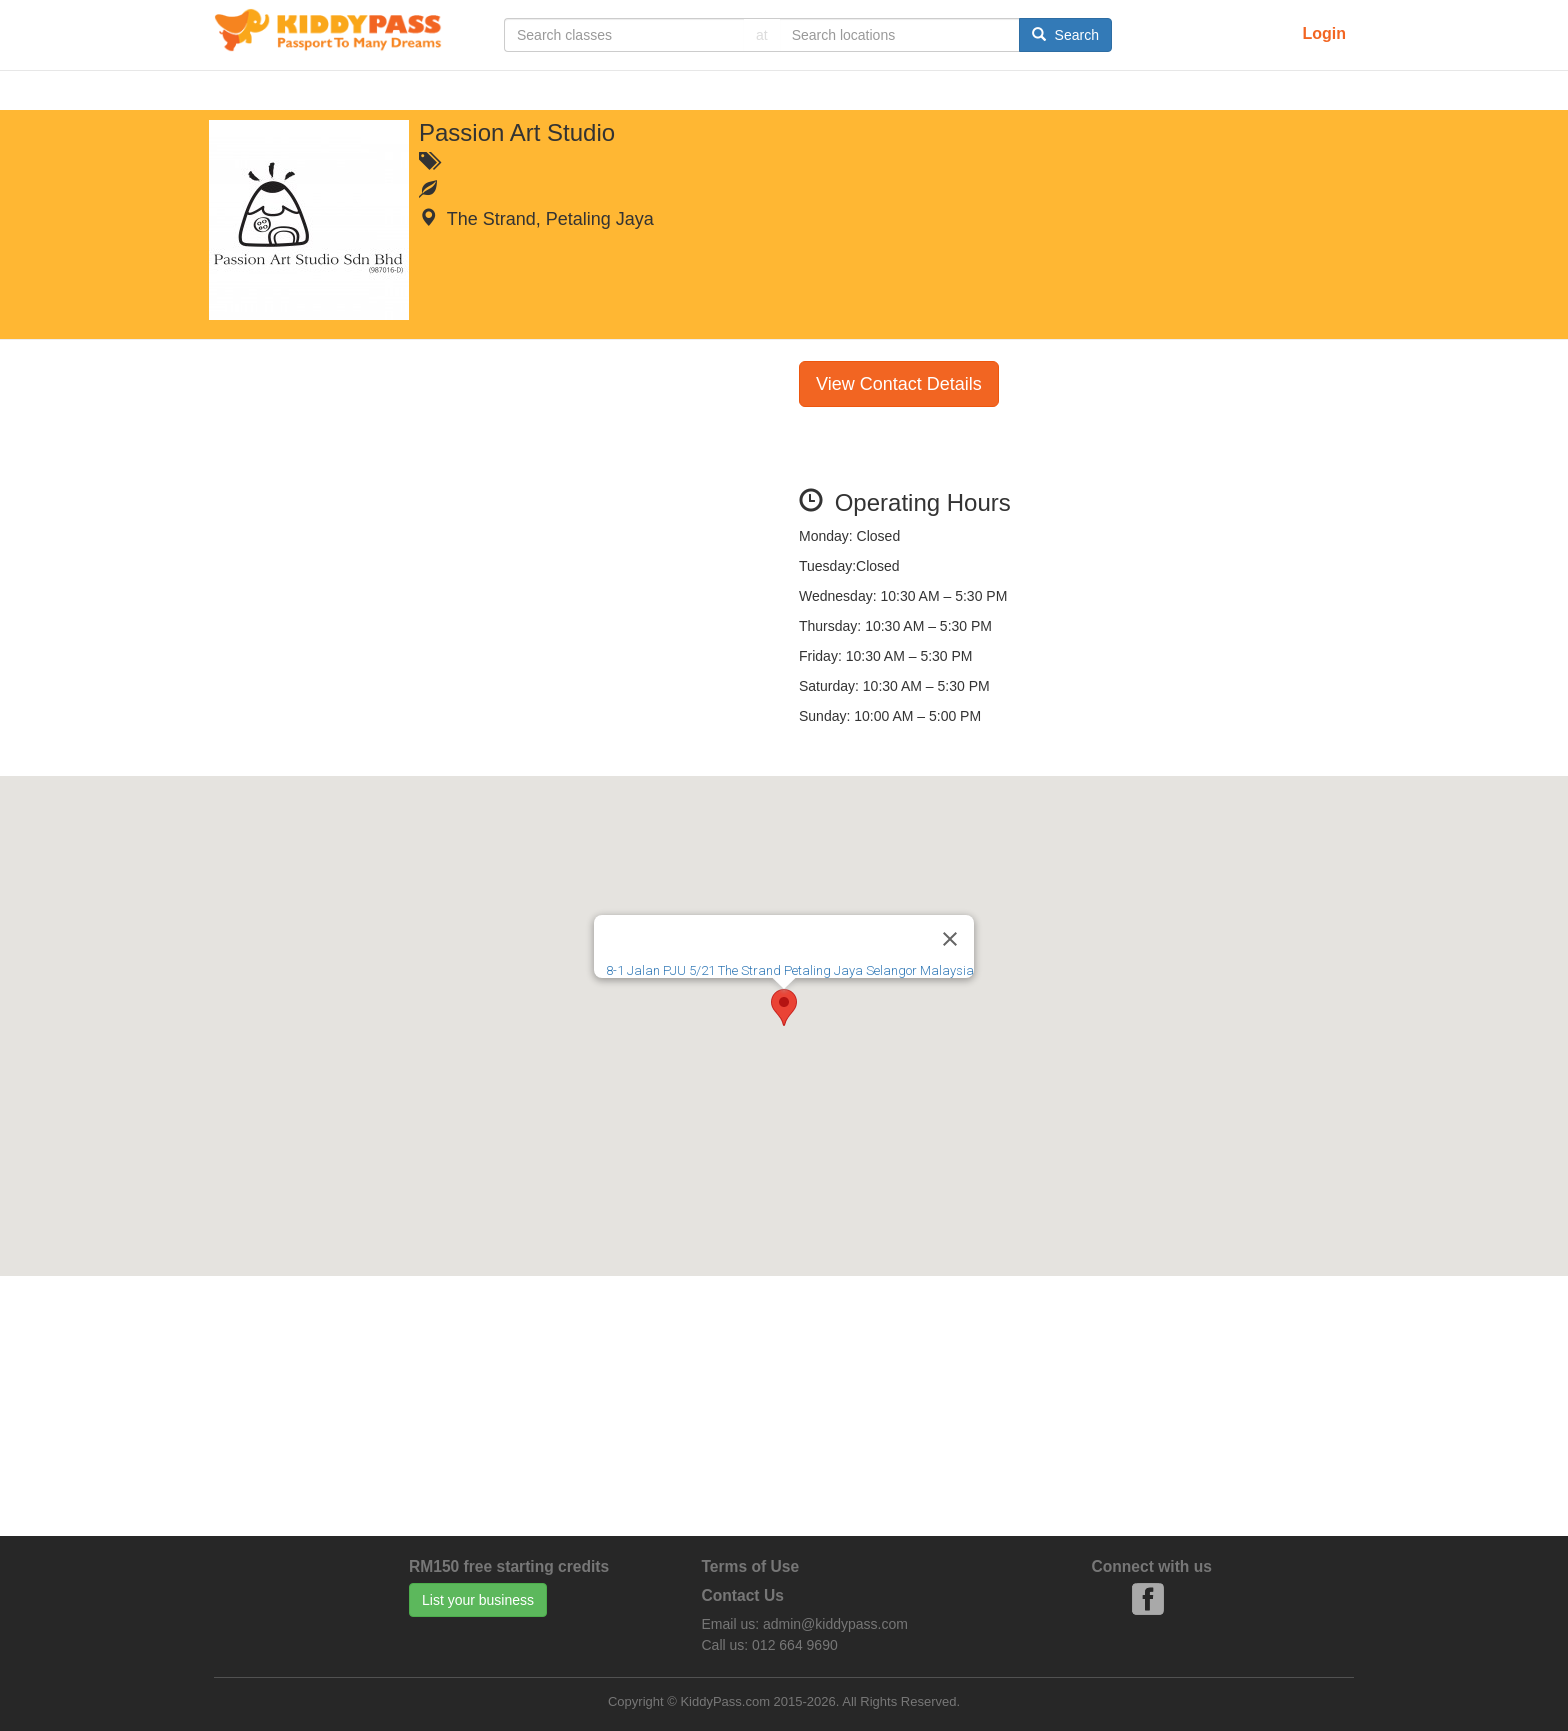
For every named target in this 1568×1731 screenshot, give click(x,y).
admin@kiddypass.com (835, 1624)
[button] (784, 1007)
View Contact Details (899, 384)
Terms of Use (751, 1566)
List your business (478, 1600)
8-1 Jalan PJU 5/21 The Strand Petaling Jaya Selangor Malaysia (790, 970)
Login (1324, 33)
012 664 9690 (795, 1645)
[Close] (950, 939)
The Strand (491, 219)
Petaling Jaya (600, 219)
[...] (624, 35)
